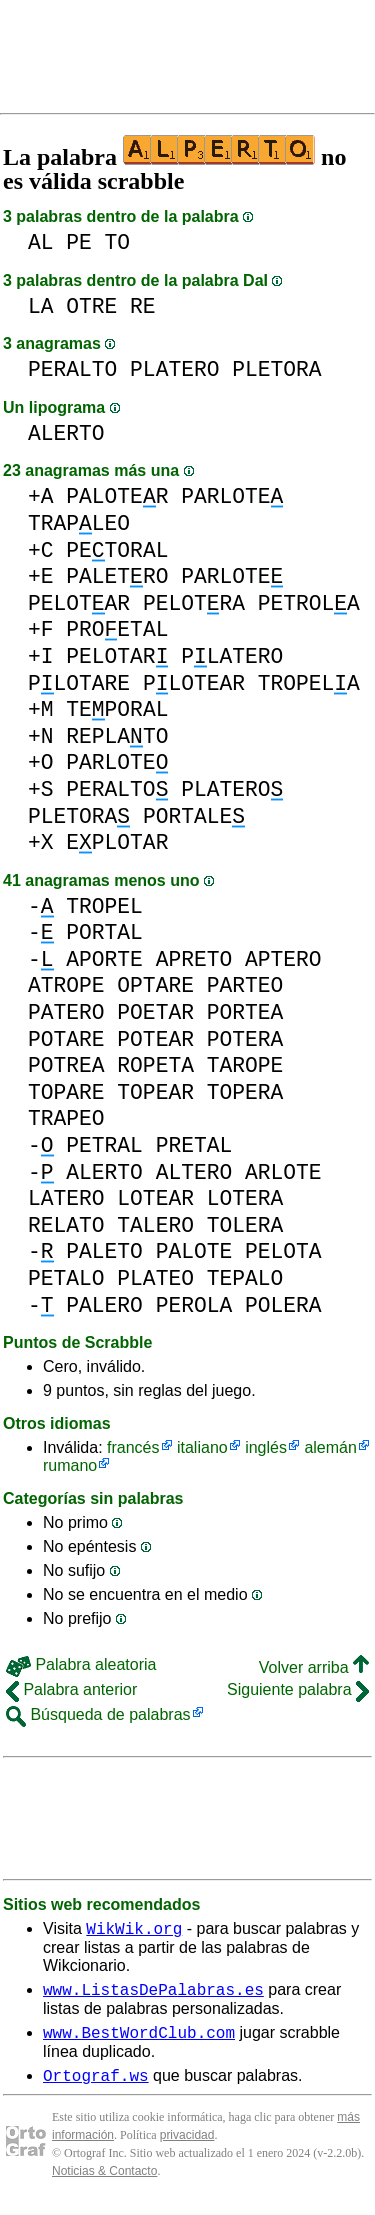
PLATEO (155, 1278)
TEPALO (245, 1278)
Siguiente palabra (298, 1689)
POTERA (245, 1039)
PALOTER (117, 496)
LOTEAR (155, 1198)
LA (41, 306)
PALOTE (194, 1251)
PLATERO (174, 369)
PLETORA (276, 369)
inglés (266, 1447)
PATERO (66, 1012)
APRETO (194, 959)
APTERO (283, 959)
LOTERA (245, 1198)
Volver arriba (314, 1667)
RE (143, 306)
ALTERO (194, 1172)
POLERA (283, 1305)
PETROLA (309, 603)
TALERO (155, 1225)
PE (79, 242)
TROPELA (309, 683)
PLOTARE (79, 683)
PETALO (66, 1278)
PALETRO (117, 576)
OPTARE (155, 985)
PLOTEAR (194, 683)
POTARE (66, 1039)
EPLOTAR (117, 842)
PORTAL (104, 932)
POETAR (155, 1012)
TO (118, 242)
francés (133, 1447)
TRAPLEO (79, 523)
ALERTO (66, 433)
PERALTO (72, 369)
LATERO (66, 1198)
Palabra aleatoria (81, 1664)
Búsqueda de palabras (98, 1714)
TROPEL (104, 906)
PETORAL (117, 550)
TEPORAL (117, 709)
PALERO (104, 1305)
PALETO (104, 1251)
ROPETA (155, 1065)
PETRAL (104, 1145)
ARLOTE (283, 1172)
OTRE (91, 306)
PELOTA (283, 1251)
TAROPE (245, 1065)
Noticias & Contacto (104, 2183)
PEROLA (194, 1305)
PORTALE (194, 816)
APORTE (104, 959)
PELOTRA (194, 603)
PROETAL (117, 629)
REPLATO (117, 736)
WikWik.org (134, 1931)
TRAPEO (66, 1118)
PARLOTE (232, 496)
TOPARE (66, 1092)
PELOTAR (79, 603)
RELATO (66, 1225)
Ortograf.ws (96, 2087)
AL (41, 242)
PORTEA (245, 1012)
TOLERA (245, 1225)
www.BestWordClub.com (139, 2041)
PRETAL (194, 1145)
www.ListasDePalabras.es (153, 1995)
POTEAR (155, 1039)
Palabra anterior (71, 1689)
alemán (330, 1447)
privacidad (187, 2147)
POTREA (66, 1065)
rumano (70, 1465)
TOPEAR (155, 1092)
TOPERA (245, 1092)
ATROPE (66, 985)
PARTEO (245, 985)
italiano (202, 1447)
